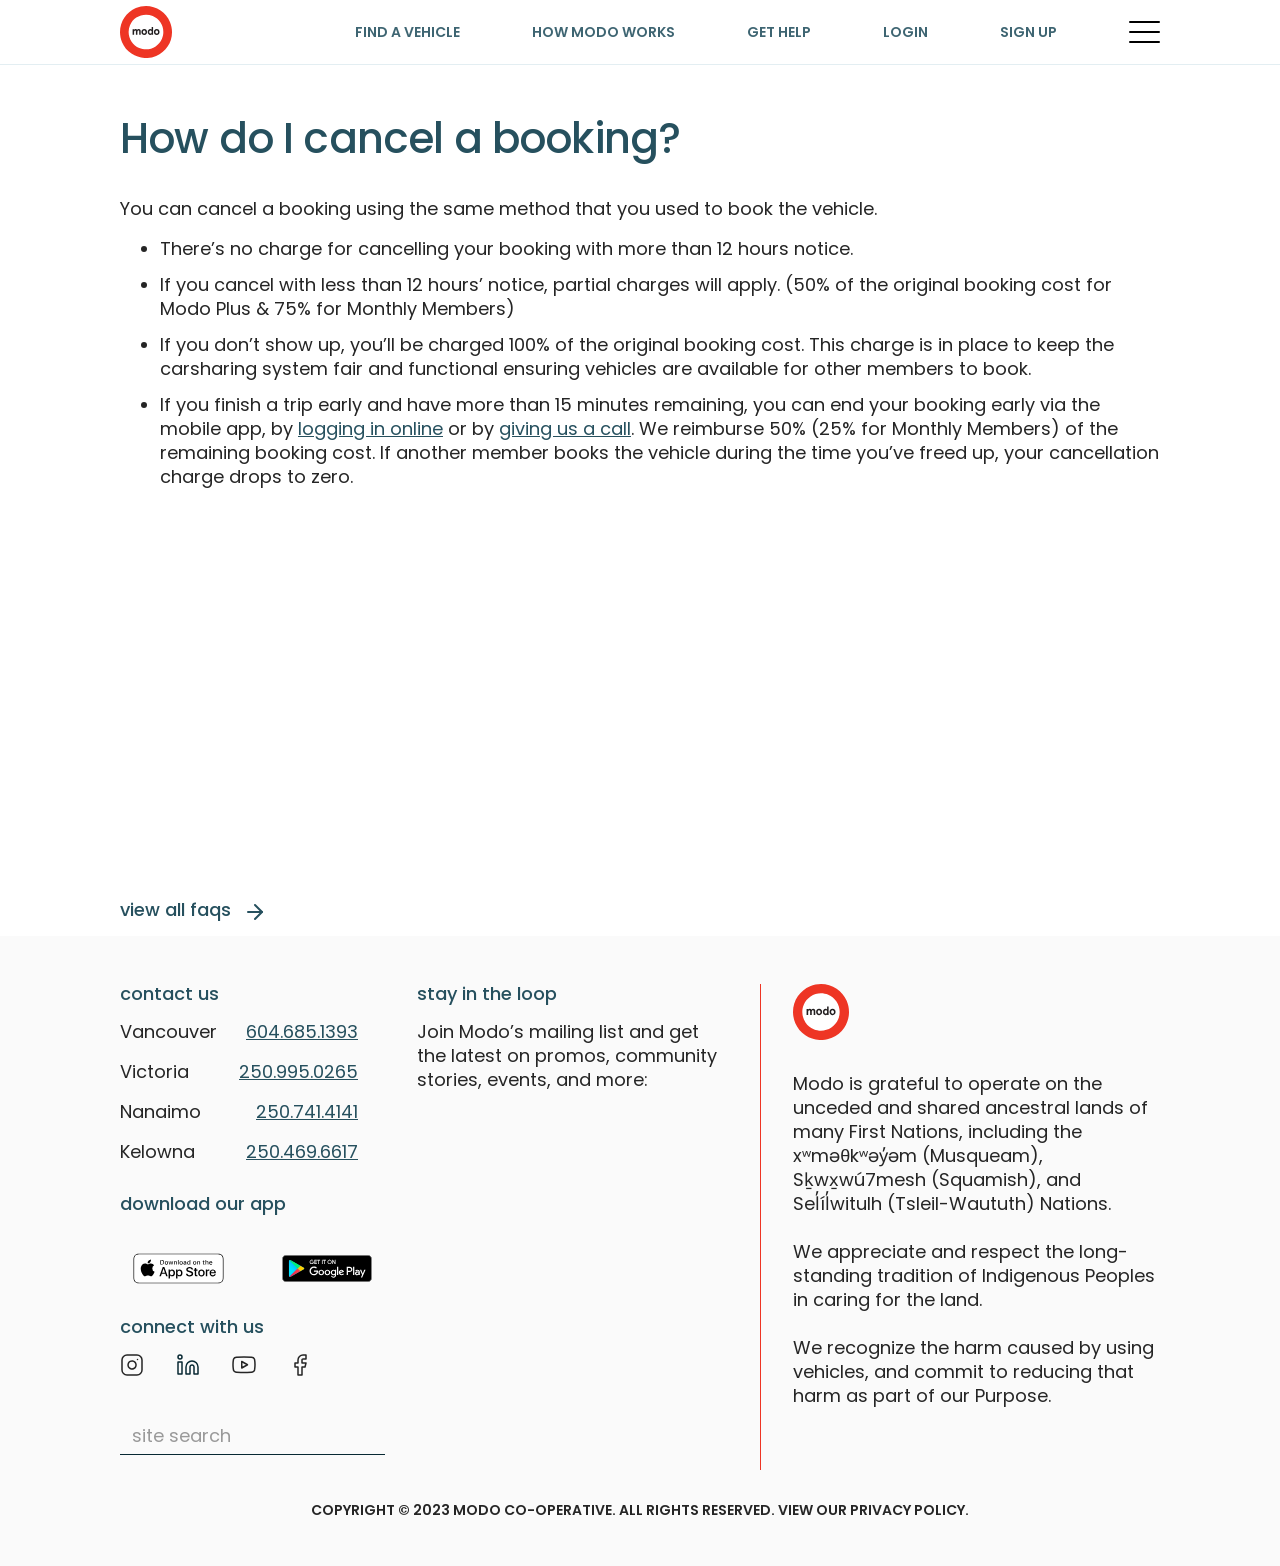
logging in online (370, 428)
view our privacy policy (871, 1510)
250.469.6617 (302, 1151)
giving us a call (565, 428)
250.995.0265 (298, 1071)
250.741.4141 (307, 1111)
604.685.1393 (302, 1031)
